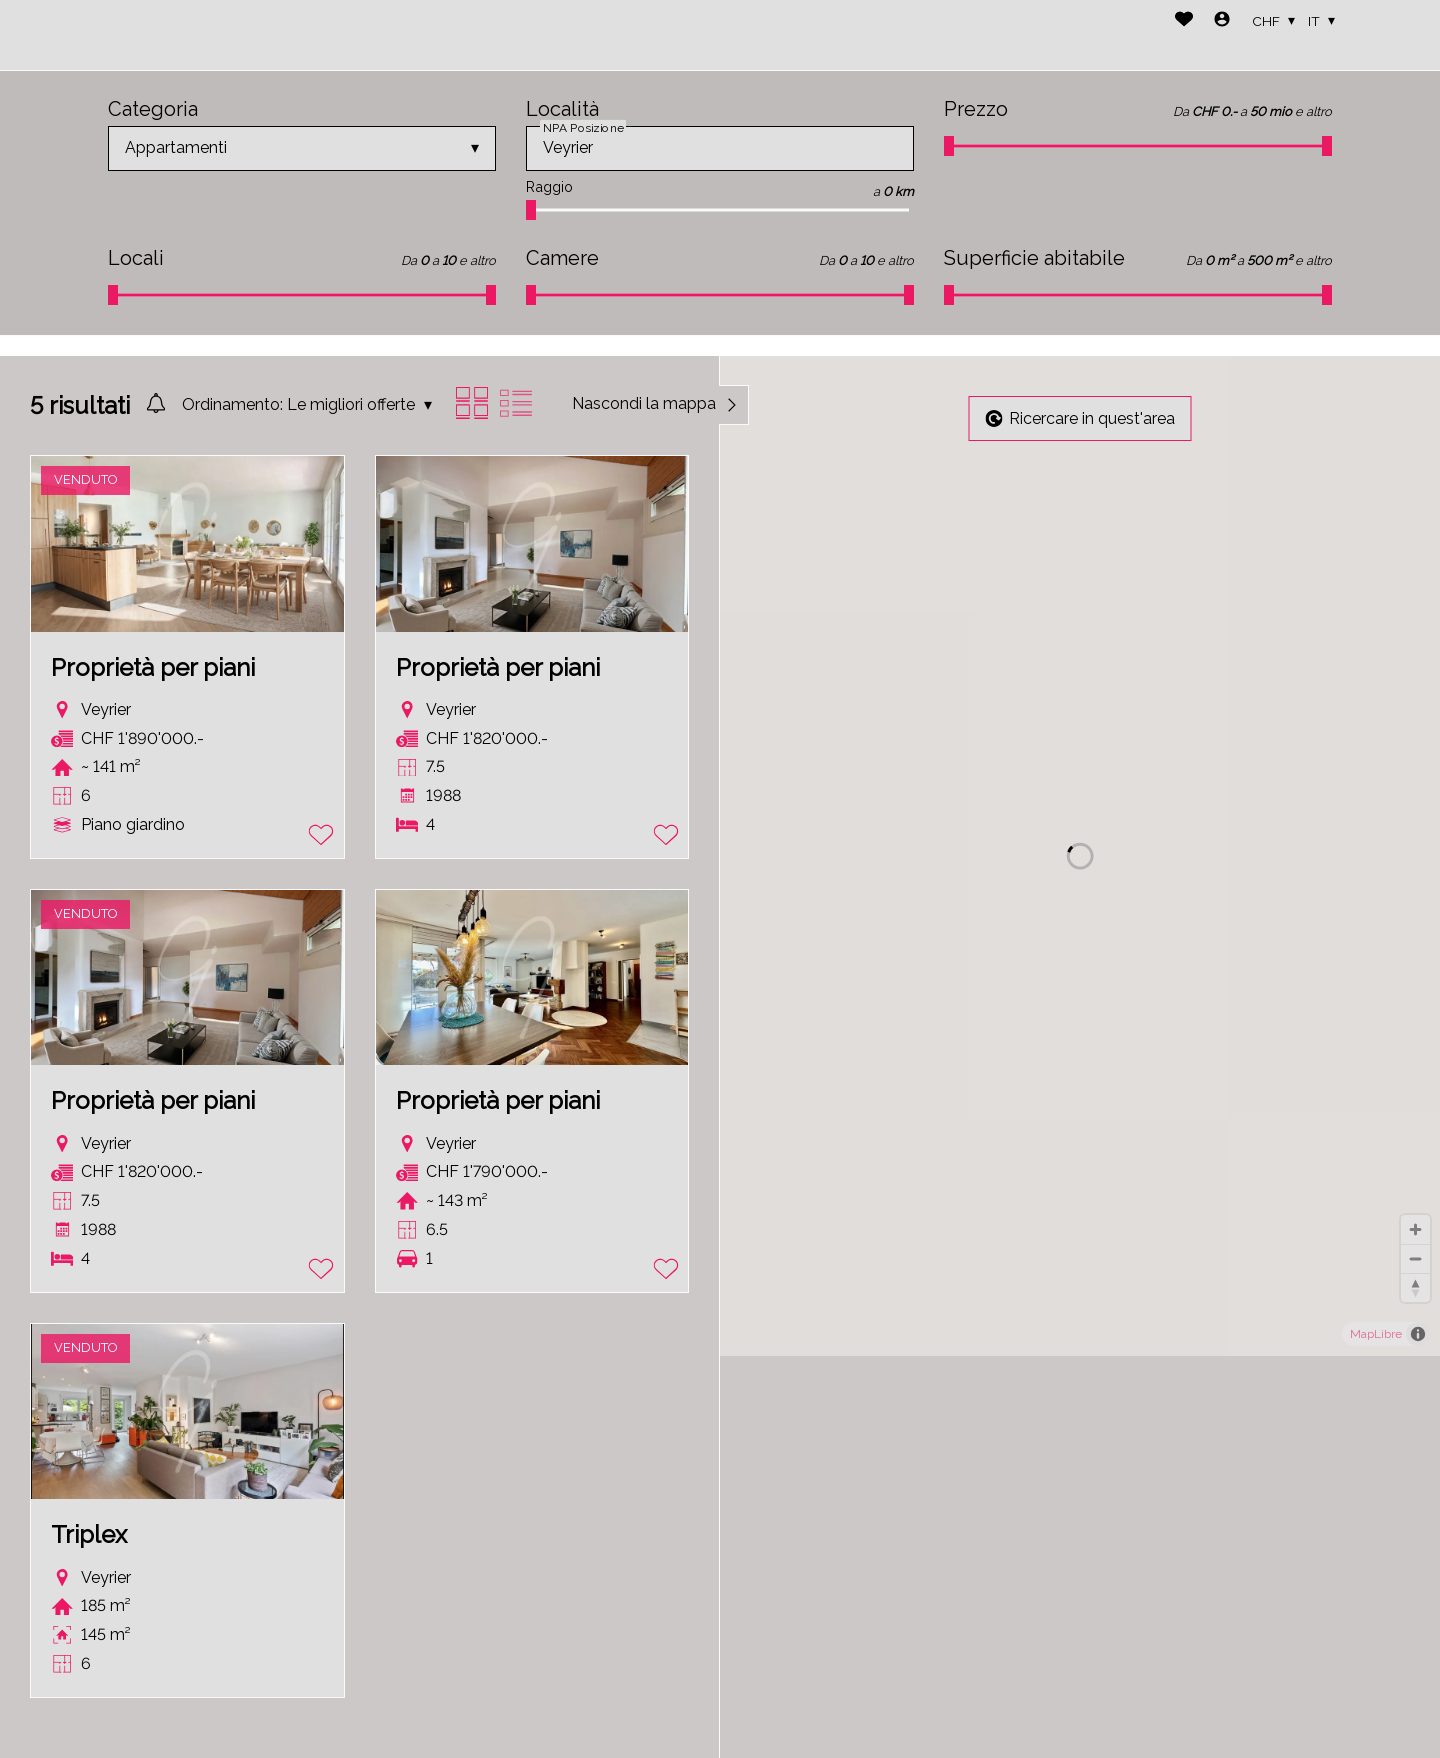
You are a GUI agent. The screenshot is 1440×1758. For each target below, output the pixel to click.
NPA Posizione (583, 127)
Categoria (153, 109)
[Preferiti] (1184, 21)
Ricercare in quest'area (1080, 418)
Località (562, 109)
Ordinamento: (232, 404)
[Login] (1222, 21)
